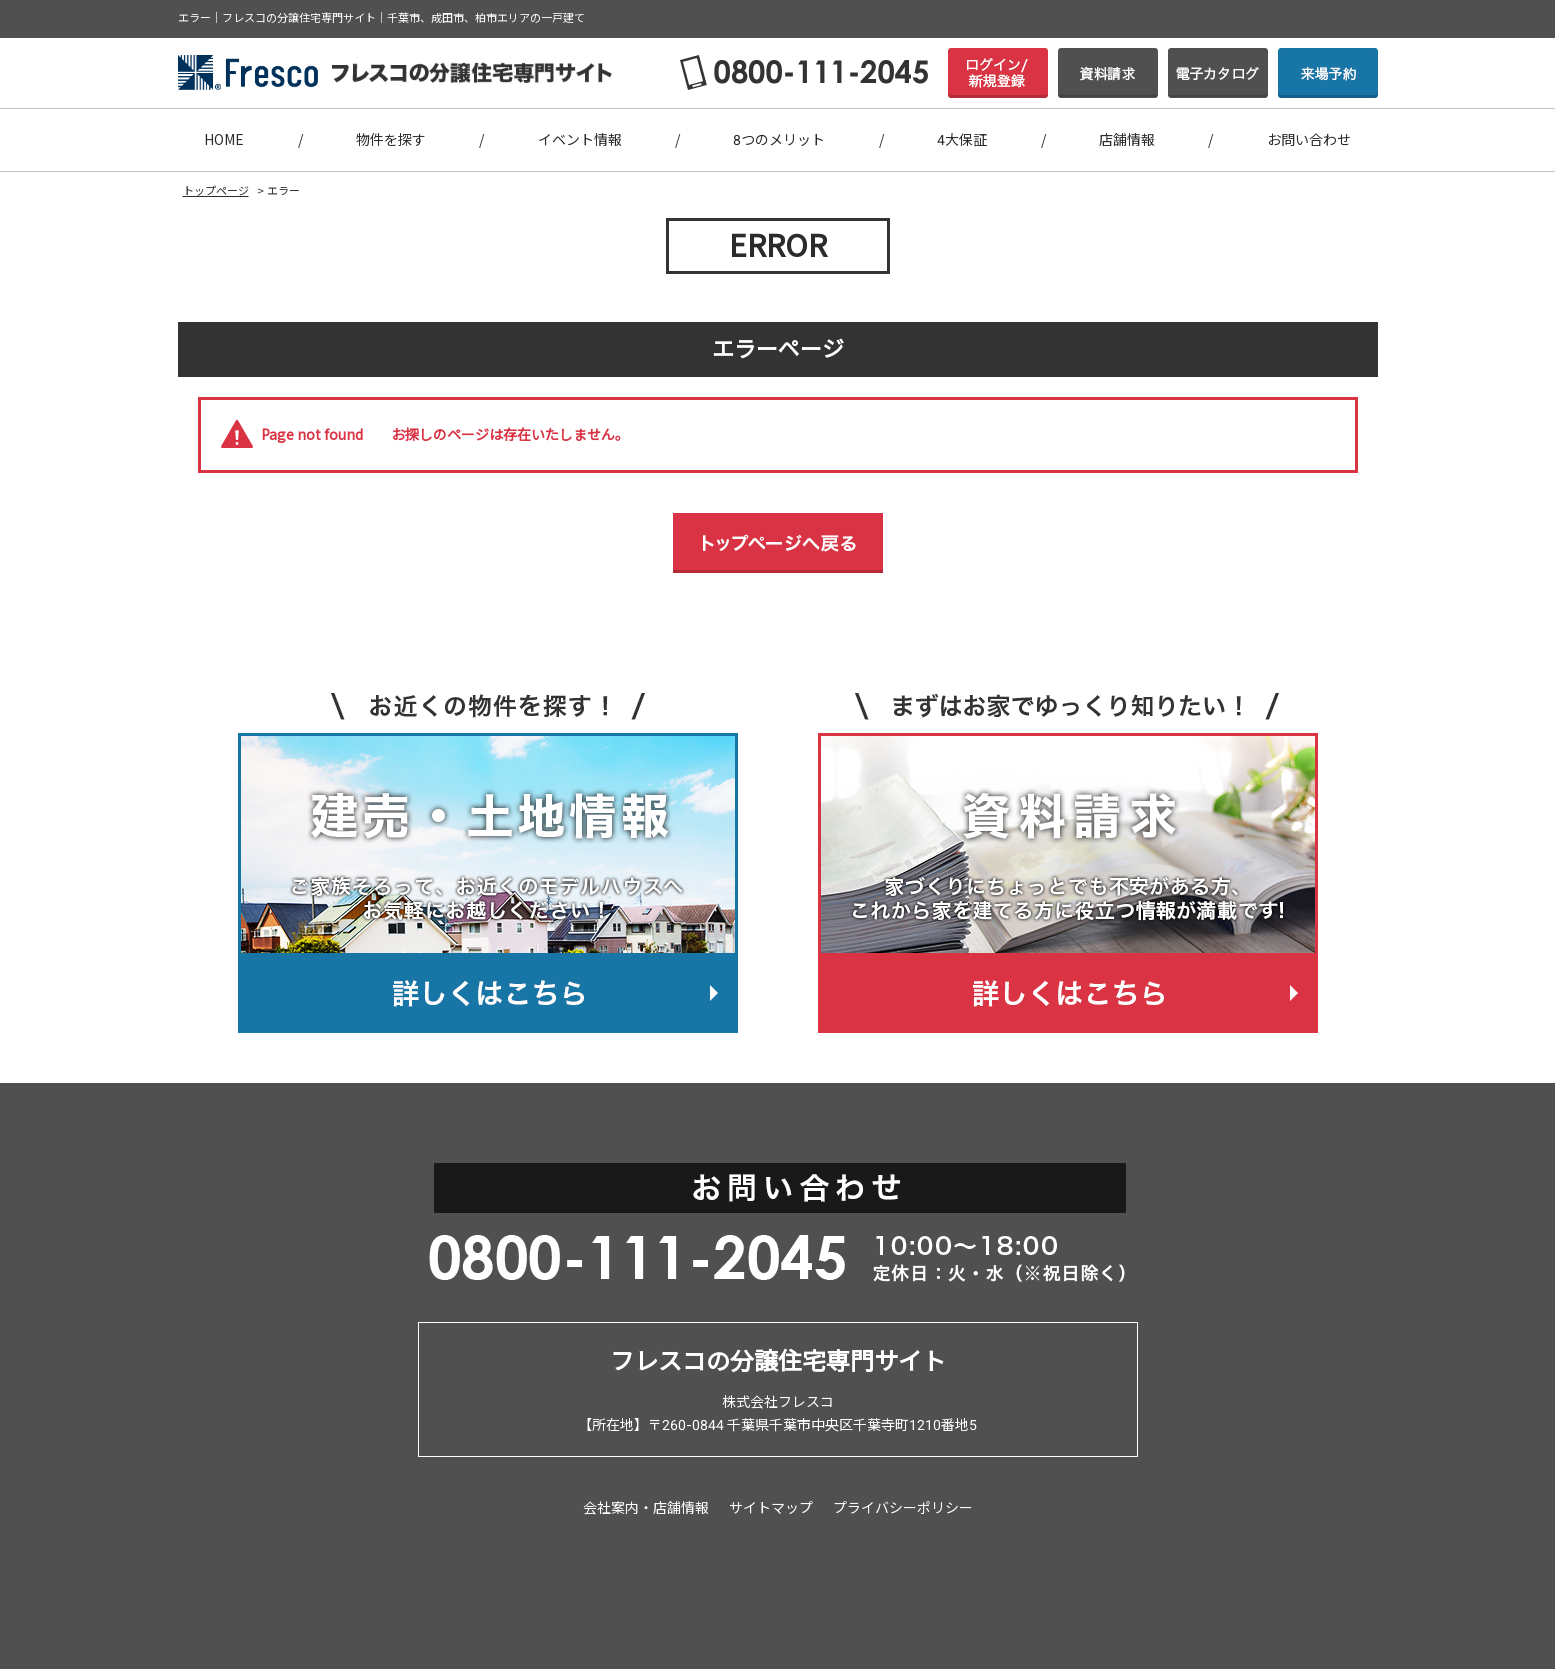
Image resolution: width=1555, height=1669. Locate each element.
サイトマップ (771, 1508)
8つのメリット (779, 140)
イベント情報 (580, 140)
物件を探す (391, 140)
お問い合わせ (1309, 140)
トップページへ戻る (778, 543)
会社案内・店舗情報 (646, 1508)
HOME (224, 140)
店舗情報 (1127, 140)
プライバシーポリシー (903, 1508)
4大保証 (962, 140)
